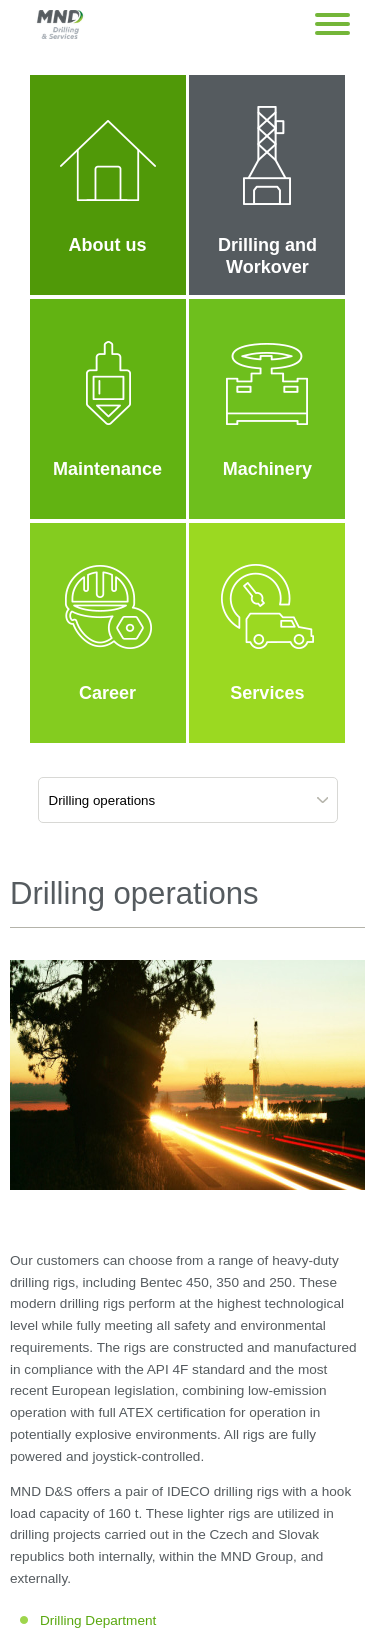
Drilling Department (98, 1620)
